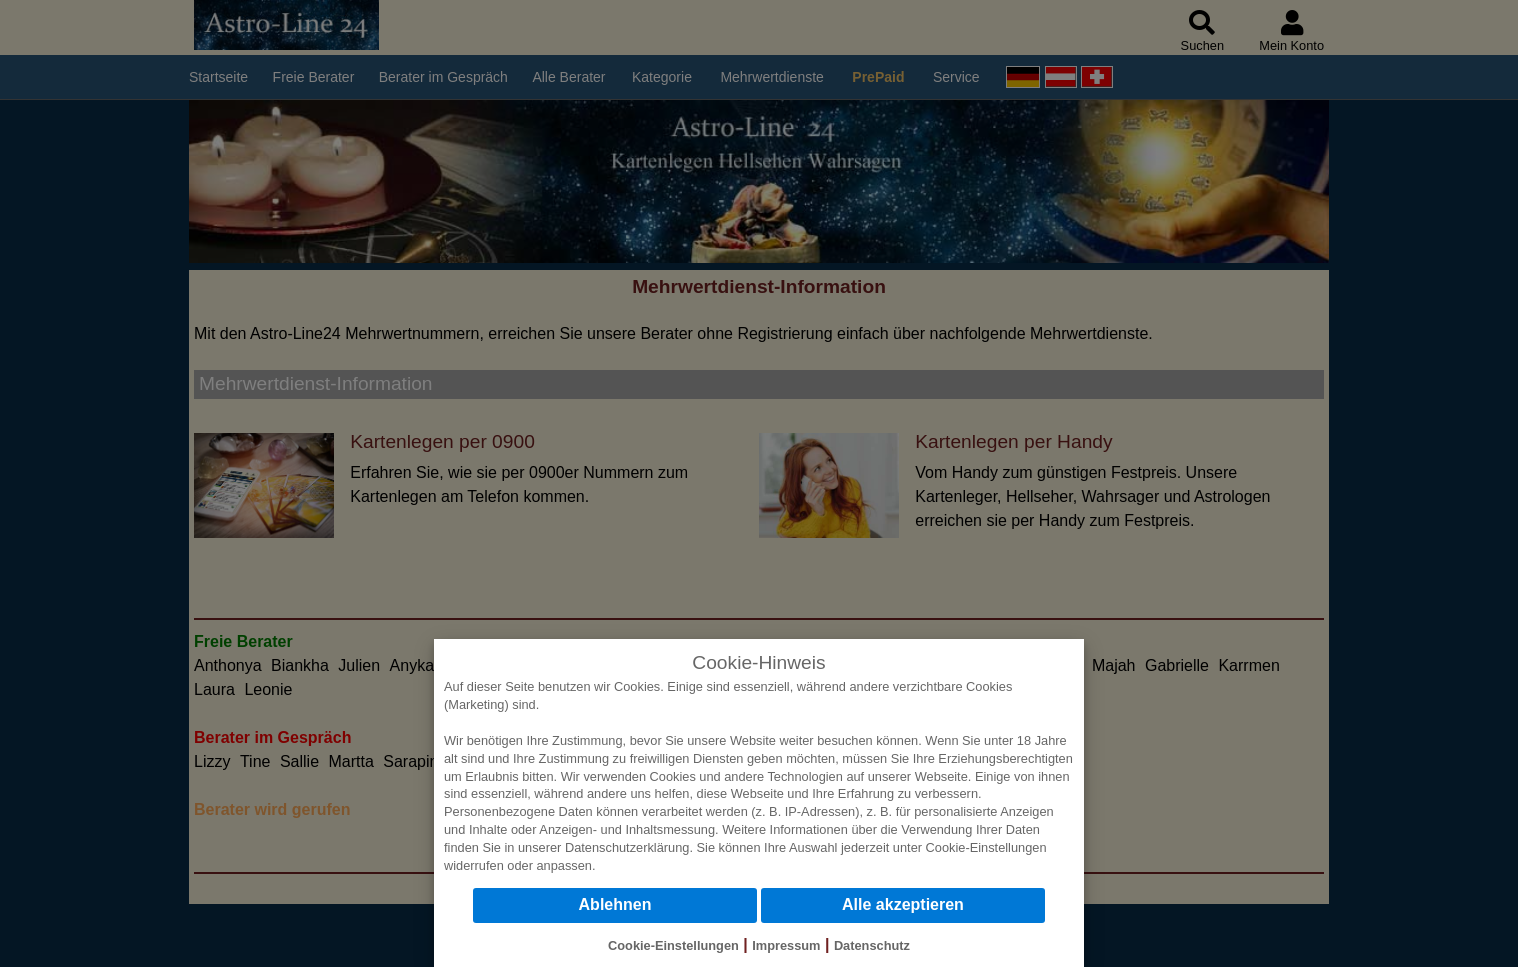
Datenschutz (872, 945)
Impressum (786, 945)
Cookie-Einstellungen (986, 847)
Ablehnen (615, 904)
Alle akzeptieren (903, 904)
